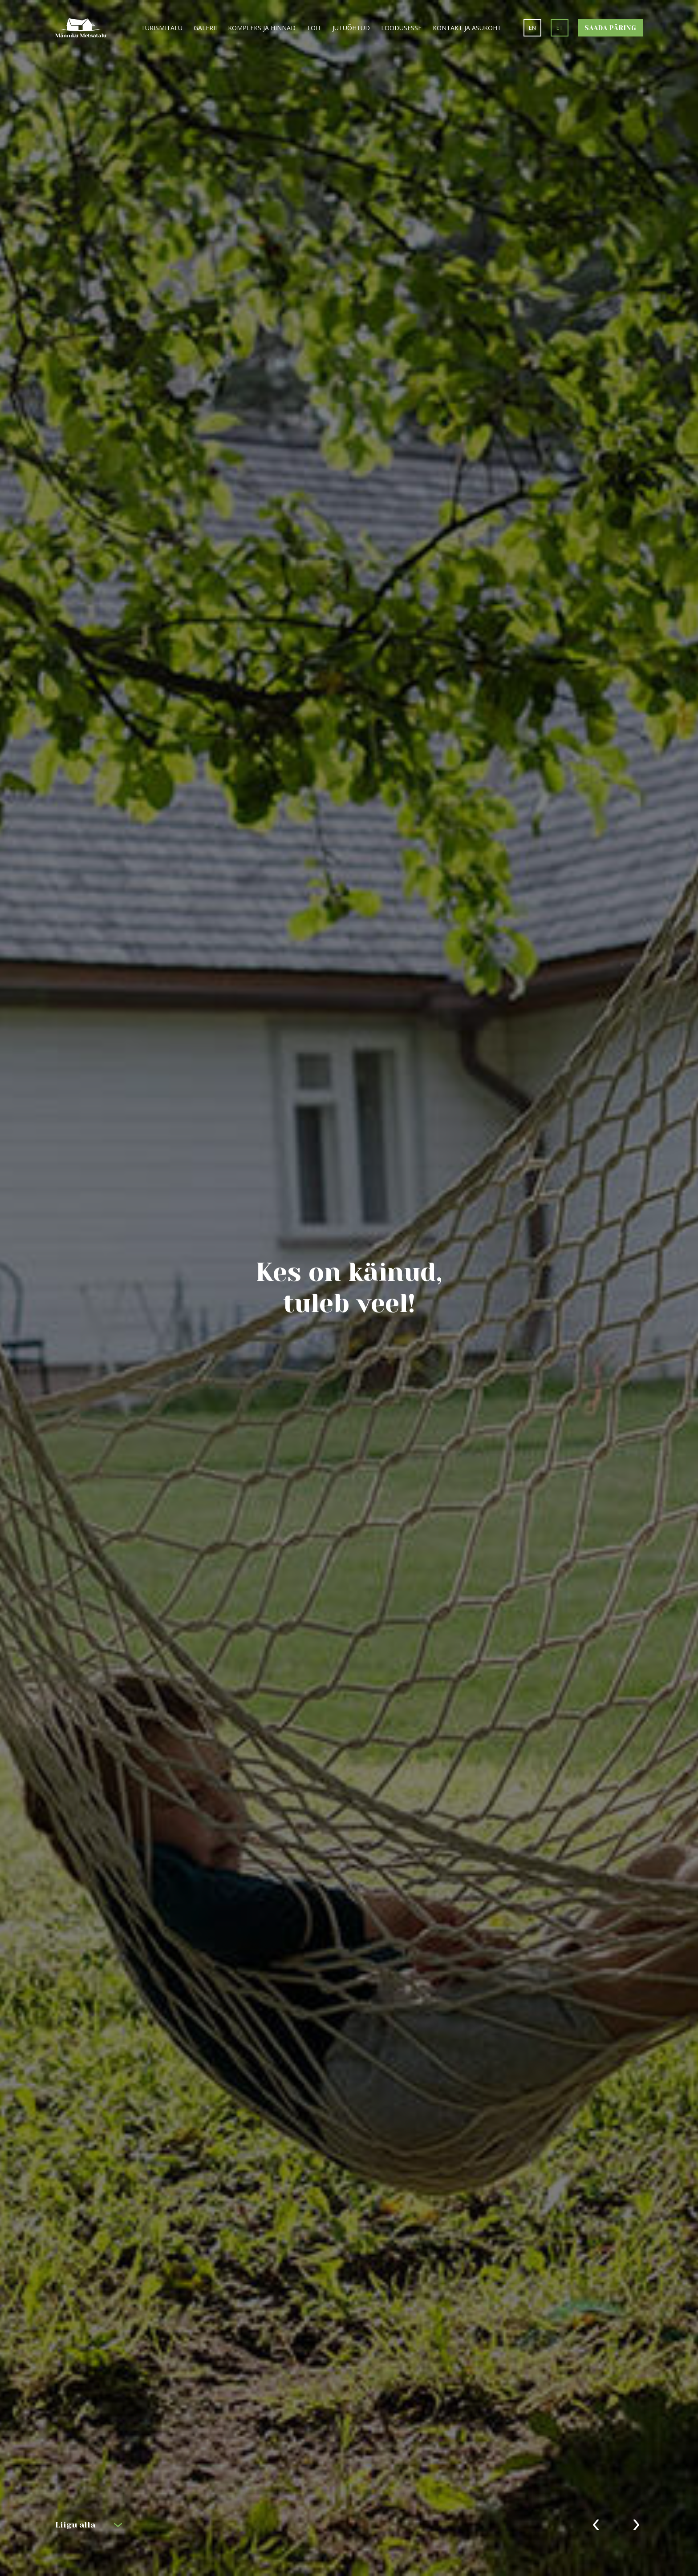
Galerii (205, 28)
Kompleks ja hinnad (262, 28)
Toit (314, 28)
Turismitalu (162, 28)
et (559, 28)
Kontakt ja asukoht (467, 28)
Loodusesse (401, 28)
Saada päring (610, 28)
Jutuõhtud (351, 28)
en (532, 28)
